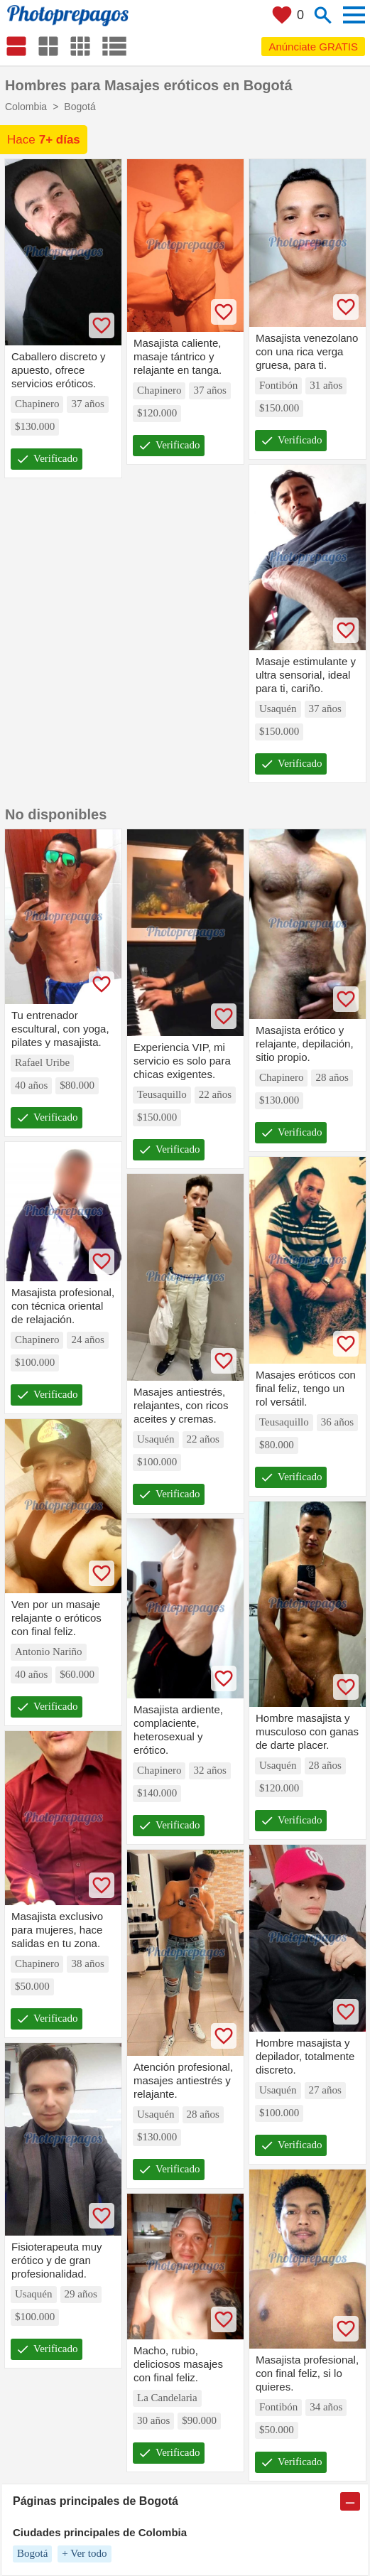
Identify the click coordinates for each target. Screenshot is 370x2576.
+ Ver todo (84, 2553)
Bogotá (32, 2553)
